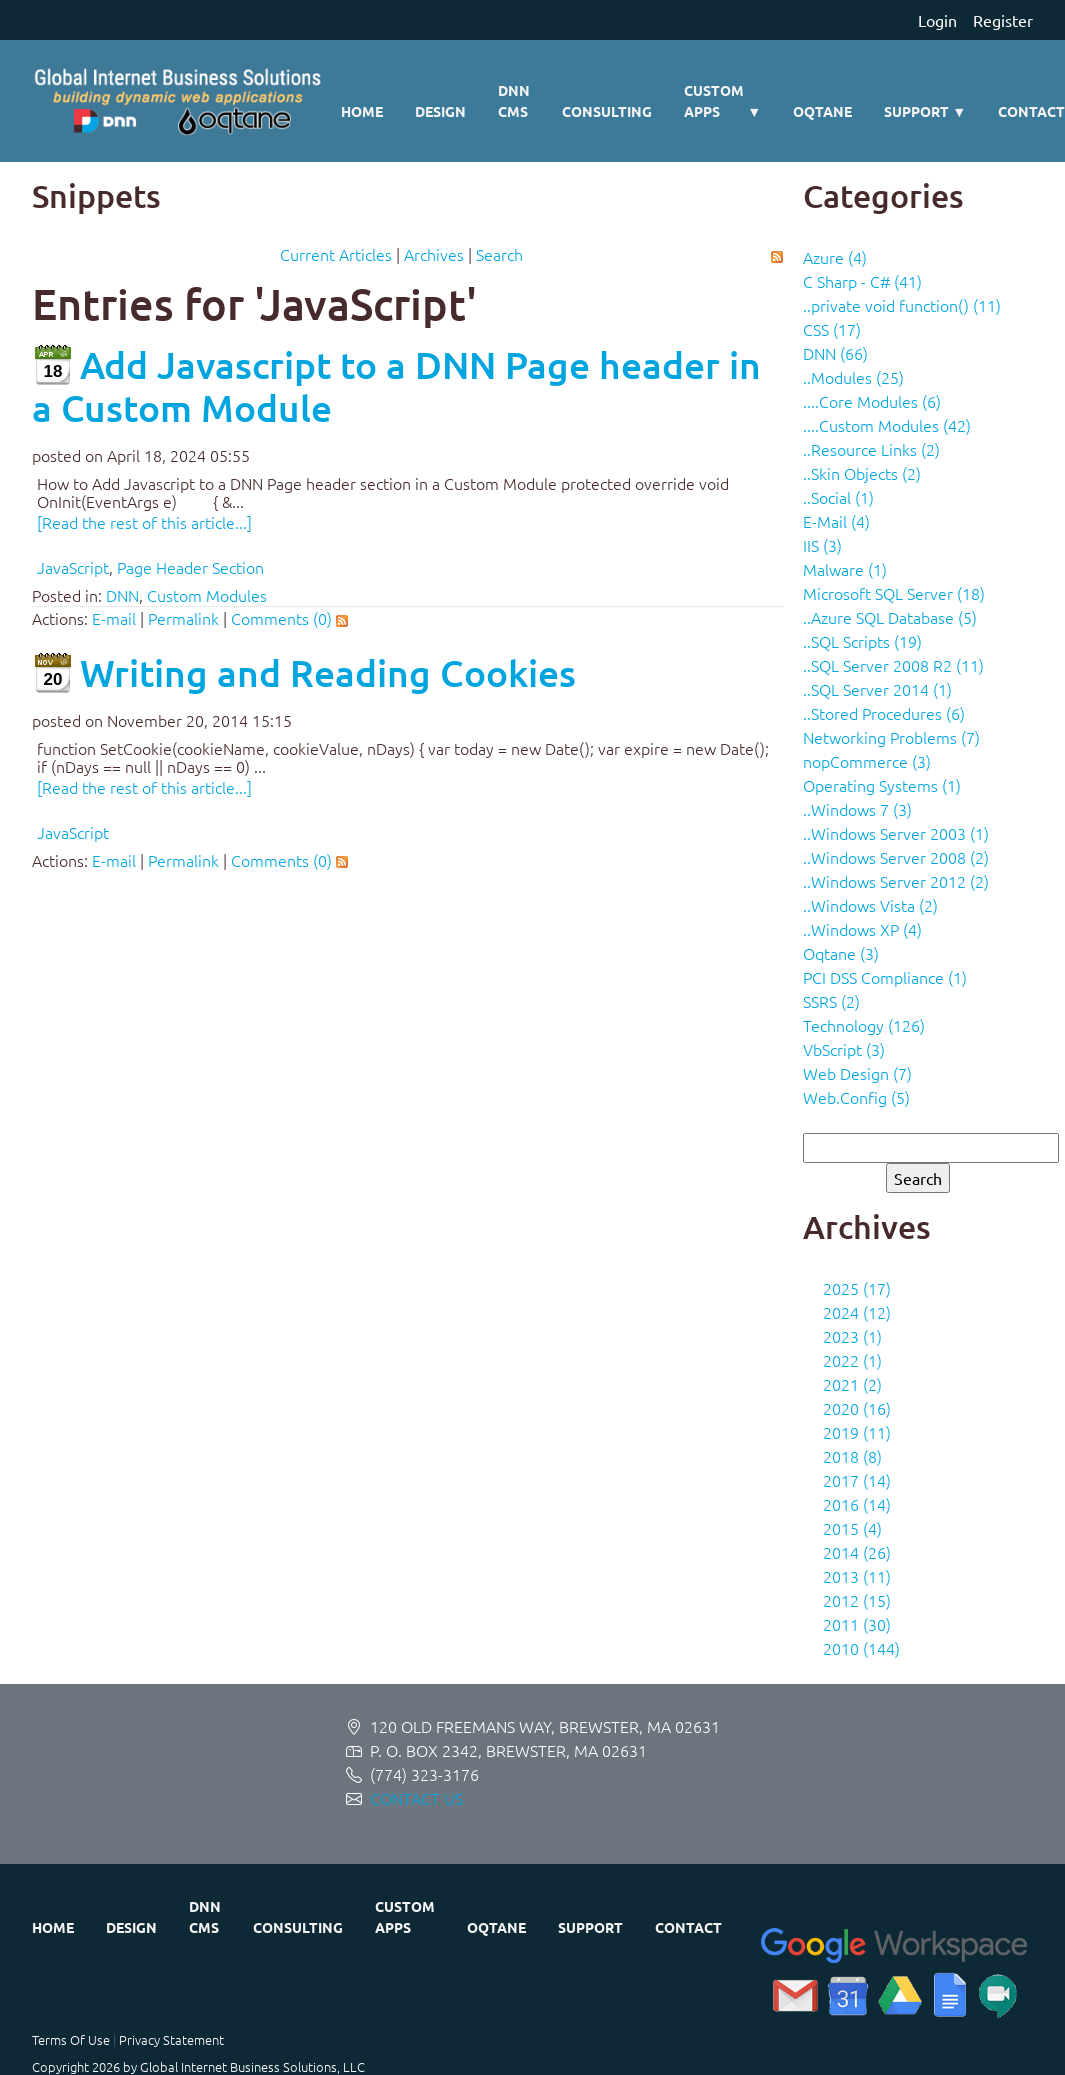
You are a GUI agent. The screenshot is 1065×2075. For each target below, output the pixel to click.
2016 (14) (857, 1504)
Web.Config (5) (856, 1097)
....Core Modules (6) (872, 401)
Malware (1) (845, 569)
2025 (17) (857, 1288)
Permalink (183, 618)
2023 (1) (852, 1336)
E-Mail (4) (836, 521)
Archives (434, 254)
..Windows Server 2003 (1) (896, 833)
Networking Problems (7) (891, 737)
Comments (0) (281, 618)
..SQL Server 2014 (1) (877, 689)
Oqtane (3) (841, 953)
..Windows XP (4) (862, 929)
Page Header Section (190, 567)
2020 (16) (857, 1408)
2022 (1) (852, 1360)
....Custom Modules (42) (887, 425)
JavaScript (73, 567)
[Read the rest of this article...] (144, 522)
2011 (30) (857, 1624)
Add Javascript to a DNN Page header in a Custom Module (396, 386)
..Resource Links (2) (871, 449)
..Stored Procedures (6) (884, 713)
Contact (688, 1927)
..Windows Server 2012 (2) (896, 881)
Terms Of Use (71, 2039)
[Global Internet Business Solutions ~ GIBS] (178, 101)
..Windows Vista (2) (870, 905)
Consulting (607, 111)
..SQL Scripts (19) (862, 641)
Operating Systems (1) (882, 785)
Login (937, 20)
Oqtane (822, 111)
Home (362, 111)
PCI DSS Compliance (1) (885, 977)
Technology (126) (864, 1025)
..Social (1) (838, 497)
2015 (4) (852, 1528)
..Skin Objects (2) (862, 473)
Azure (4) (835, 257)
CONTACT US (416, 1798)
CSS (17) (832, 329)
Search (499, 254)
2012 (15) (857, 1600)
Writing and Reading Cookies (328, 672)
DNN (122, 595)
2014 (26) (857, 1552)
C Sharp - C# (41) (862, 281)
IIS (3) (822, 545)
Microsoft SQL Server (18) (894, 593)
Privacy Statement (171, 2039)
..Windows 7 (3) (857, 809)
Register (1003, 20)
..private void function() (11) (902, 305)
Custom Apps (722, 102)
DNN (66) (835, 353)
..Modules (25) (853, 377)
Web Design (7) (857, 1073)
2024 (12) (857, 1312)
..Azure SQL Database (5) (890, 617)
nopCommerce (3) (867, 761)
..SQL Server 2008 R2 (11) (893, 665)
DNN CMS (514, 100)
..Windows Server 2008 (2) (896, 857)
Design (440, 111)
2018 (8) (852, 1456)
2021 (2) (852, 1384)
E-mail (114, 618)
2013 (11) (857, 1576)
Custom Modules (207, 595)
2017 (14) (857, 1480)
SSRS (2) (831, 1001)
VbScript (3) (844, 1049)
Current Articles (336, 254)
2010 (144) (861, 1648)
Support (925, 111)
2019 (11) (857, 1432)
